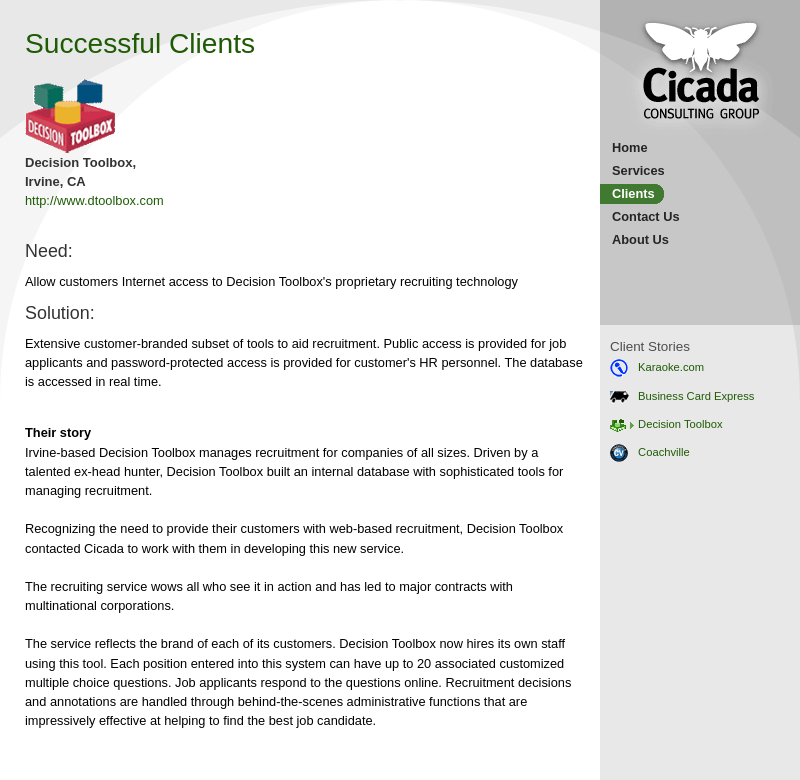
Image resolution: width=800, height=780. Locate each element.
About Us (640, 239)
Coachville (650, 452)
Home (630, 147)
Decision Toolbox (666, 424)
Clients (633, 193)
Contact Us (646, 216)
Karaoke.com (657, 367)
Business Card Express (682, 396)
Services (638, 170)
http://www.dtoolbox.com (94, 200)
